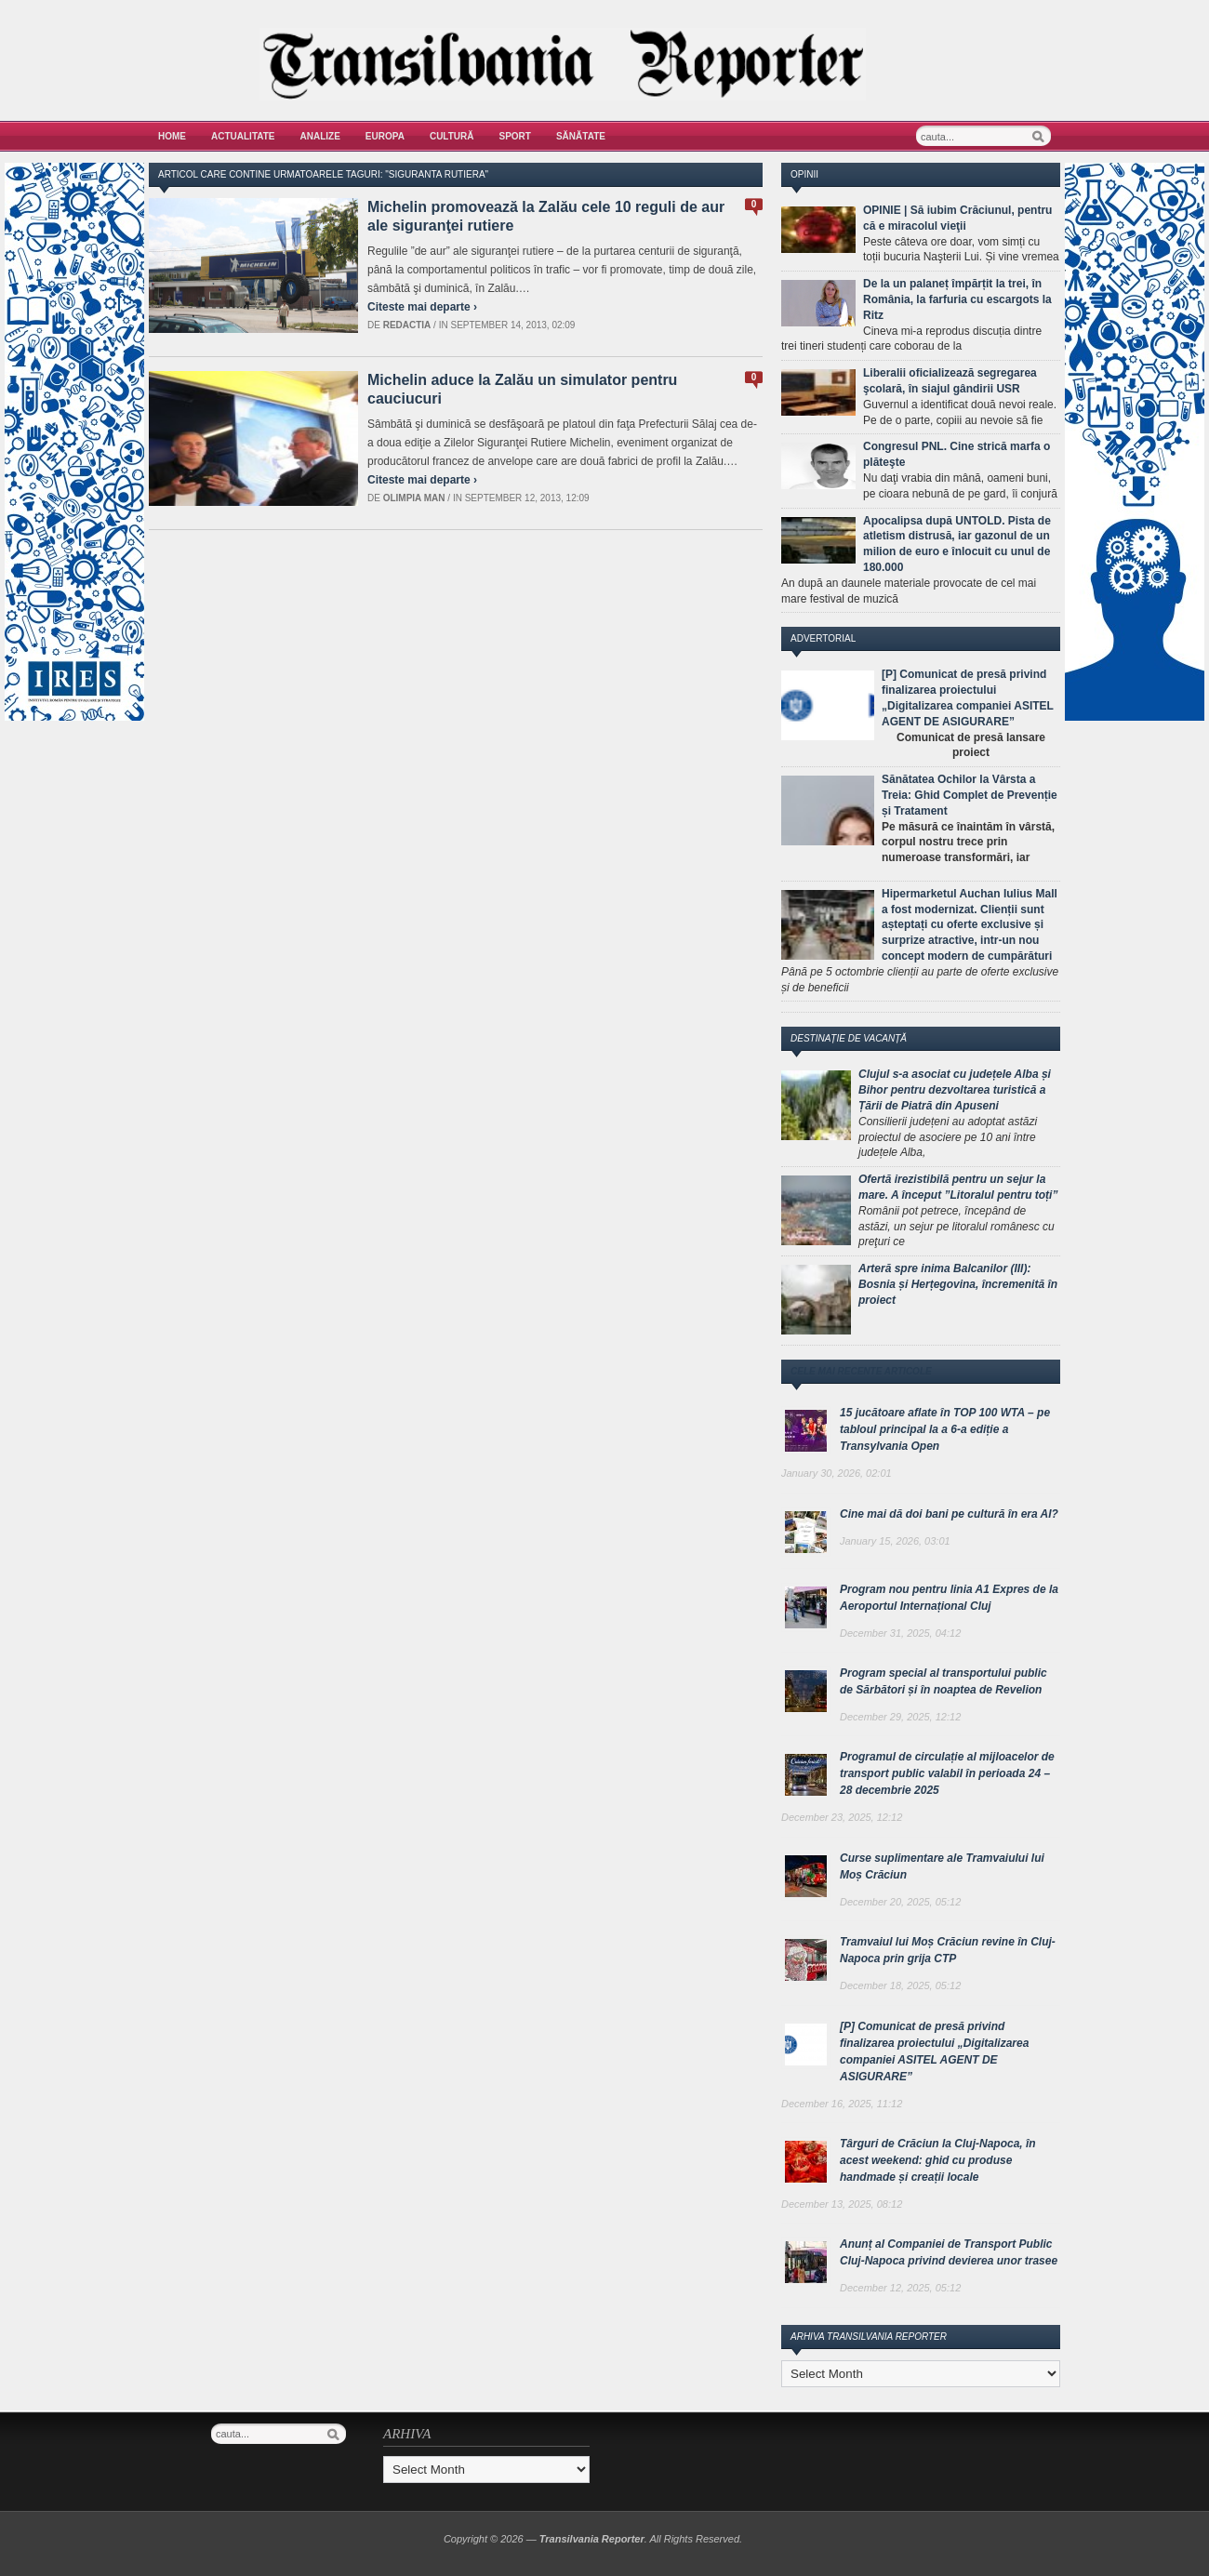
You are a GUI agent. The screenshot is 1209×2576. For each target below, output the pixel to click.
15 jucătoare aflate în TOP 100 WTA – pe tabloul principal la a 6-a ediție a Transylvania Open (945, 1429)
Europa (385, 136)
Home (172, 136)
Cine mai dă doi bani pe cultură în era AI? (949, 1513)
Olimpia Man (414, 498)
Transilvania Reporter (591, 2538)
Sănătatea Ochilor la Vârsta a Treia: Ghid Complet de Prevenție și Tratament (969, 795)
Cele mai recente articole (861, 1371)
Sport (515, 136)
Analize (320, 136)
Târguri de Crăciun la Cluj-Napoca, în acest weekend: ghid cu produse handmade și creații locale (938, 2160)
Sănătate (580, 136)
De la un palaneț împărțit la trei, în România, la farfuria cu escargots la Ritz (957, 299)
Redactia (407, 325)
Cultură (452, 136)
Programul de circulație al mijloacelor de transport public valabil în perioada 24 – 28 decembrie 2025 (947, 1773)
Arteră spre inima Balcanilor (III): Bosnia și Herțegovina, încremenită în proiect (957, 1284)
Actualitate (243, 136)
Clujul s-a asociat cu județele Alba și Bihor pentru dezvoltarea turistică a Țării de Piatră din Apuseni (954, 1090)
